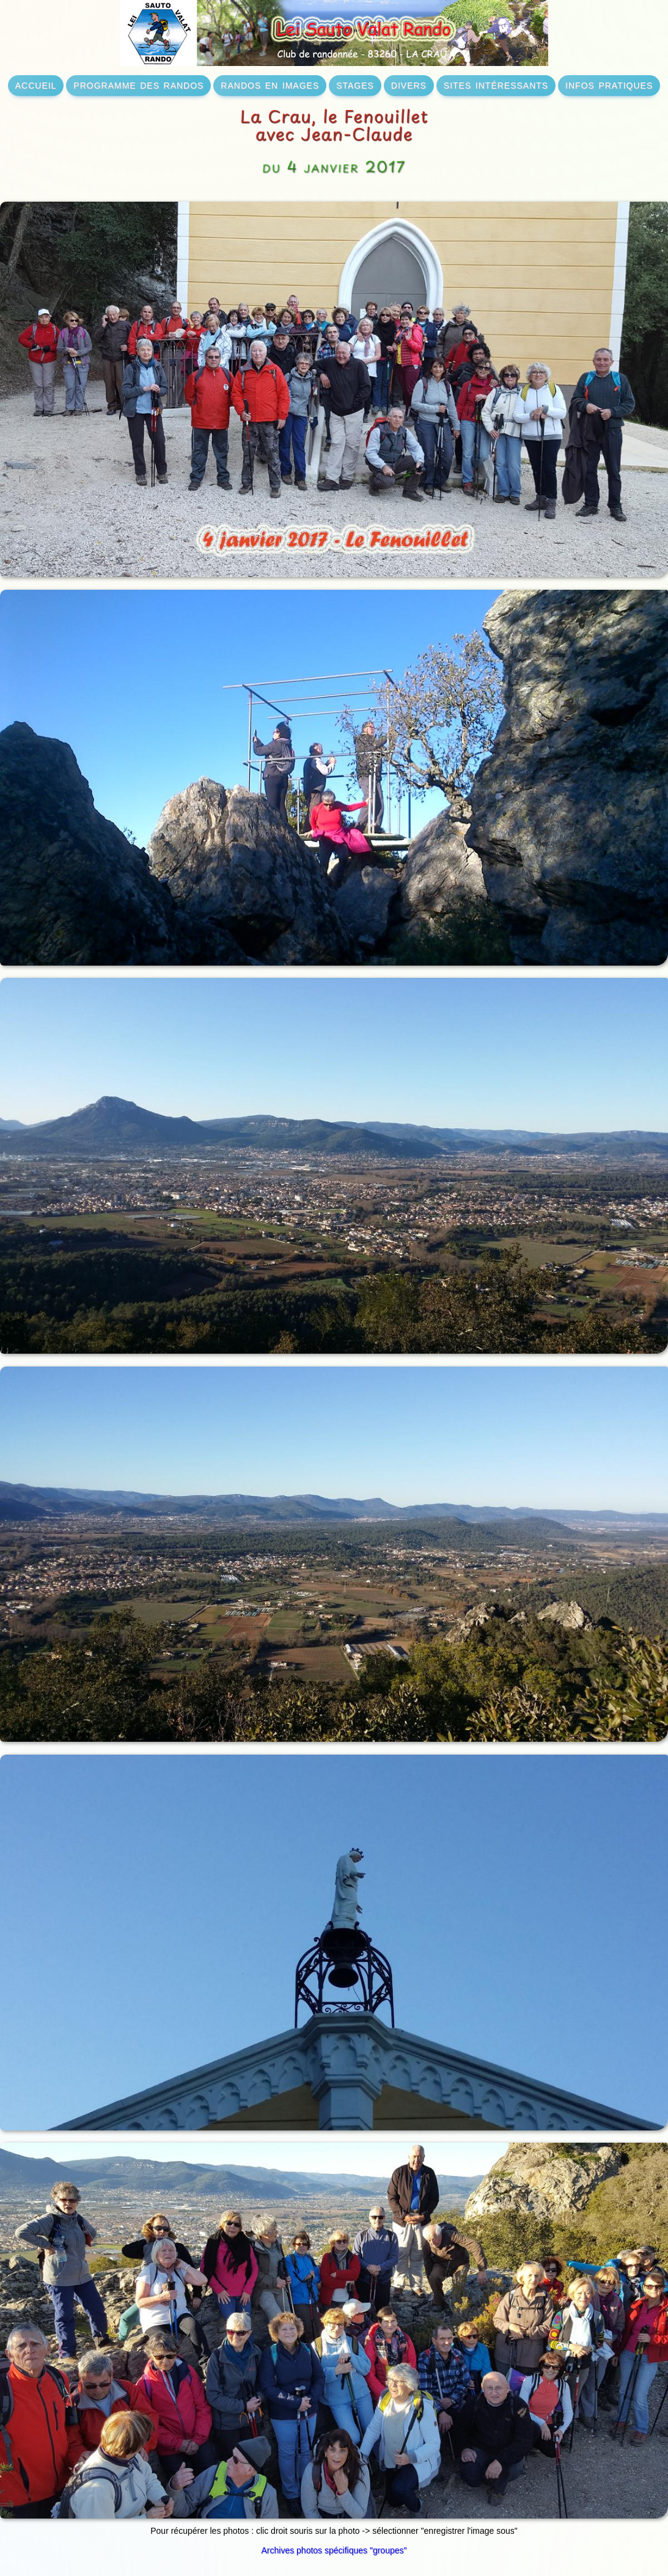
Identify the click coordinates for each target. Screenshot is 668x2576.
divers (409, 84)
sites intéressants (496, 84)
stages (355, 84)
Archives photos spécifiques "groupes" (334, 2550)
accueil (36, 84)
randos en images (270, 84)
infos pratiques (609, 84)
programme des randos (138, 84)
